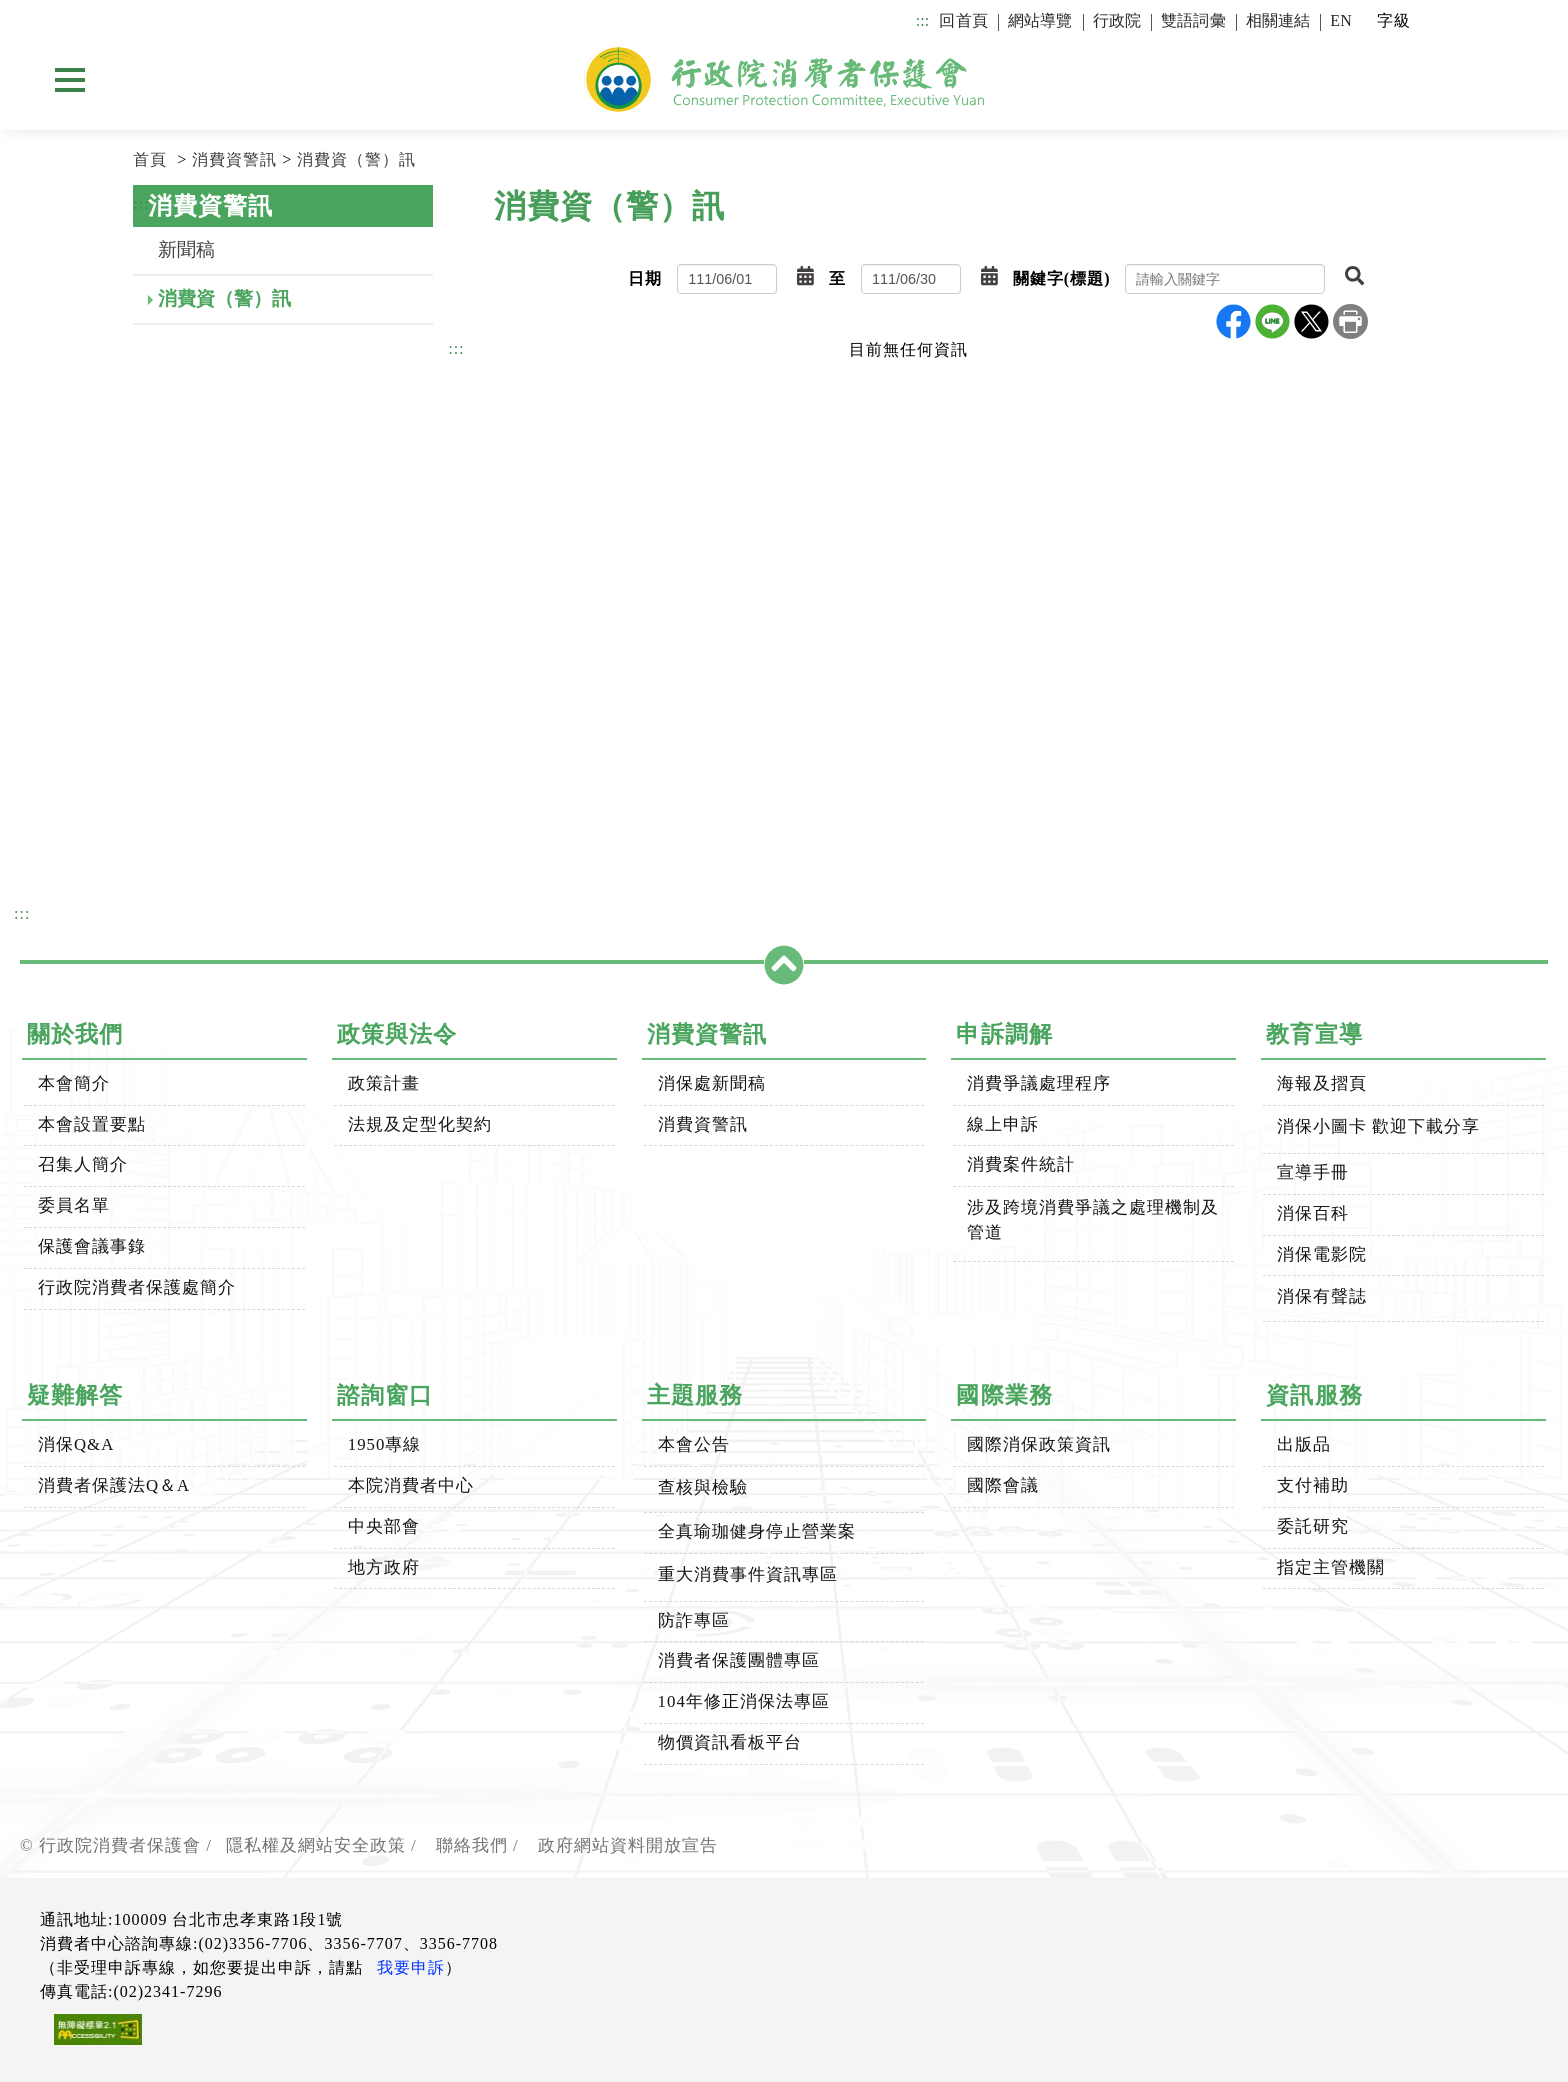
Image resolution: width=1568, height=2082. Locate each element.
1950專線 (385, 1444)
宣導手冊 (1313, 1172)
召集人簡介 (83, 1164)
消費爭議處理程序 (1039, 1083)
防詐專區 (694, 1620)
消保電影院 (1322, 1254)
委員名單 (74, 1205)
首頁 (150, 159)
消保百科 (1313, 1213)
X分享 (1311, 321)
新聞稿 (186, 249)
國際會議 (1003, 1485)
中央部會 (384, 1526)
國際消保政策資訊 (1039, 1444)
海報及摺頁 (1322, 1083)
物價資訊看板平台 (730, 1742)
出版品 (1304, 1444)
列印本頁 (1350, 321)
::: (923, 20)
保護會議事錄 (92, 1246)
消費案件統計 (1021, 1164)
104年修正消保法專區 (744, 1701)
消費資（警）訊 (356, 159)
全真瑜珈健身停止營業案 (757, 1531)
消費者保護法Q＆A (114, 1485)
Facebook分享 (1233, 321)
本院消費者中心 (411, 1485)
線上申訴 (1003, 1124)
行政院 (1117, 20)
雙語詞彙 (1193, 20)
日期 (645, 278)
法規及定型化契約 (420, 1124)
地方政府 (384, 1567)
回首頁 (963, 20)
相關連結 (1278, 20)
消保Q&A (76, 1444)
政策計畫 (384, 1083)
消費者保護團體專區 (739, 1660)
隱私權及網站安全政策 (316, 1845)
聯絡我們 (472, 1845)
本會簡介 (74, 1083)
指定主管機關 (1331, 1567)
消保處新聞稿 (712, 1083)
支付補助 (1313, 1485)
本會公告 (694, 1444)
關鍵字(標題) (1062, 278)
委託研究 (1313, 1526)
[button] (805, 277)
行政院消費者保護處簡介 (137, 1287)
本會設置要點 (92, 1124)
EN (1341, 20)
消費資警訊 (234, 159)
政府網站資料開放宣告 (628, 1845)
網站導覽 (1040, 20)
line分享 (1272, 321)
